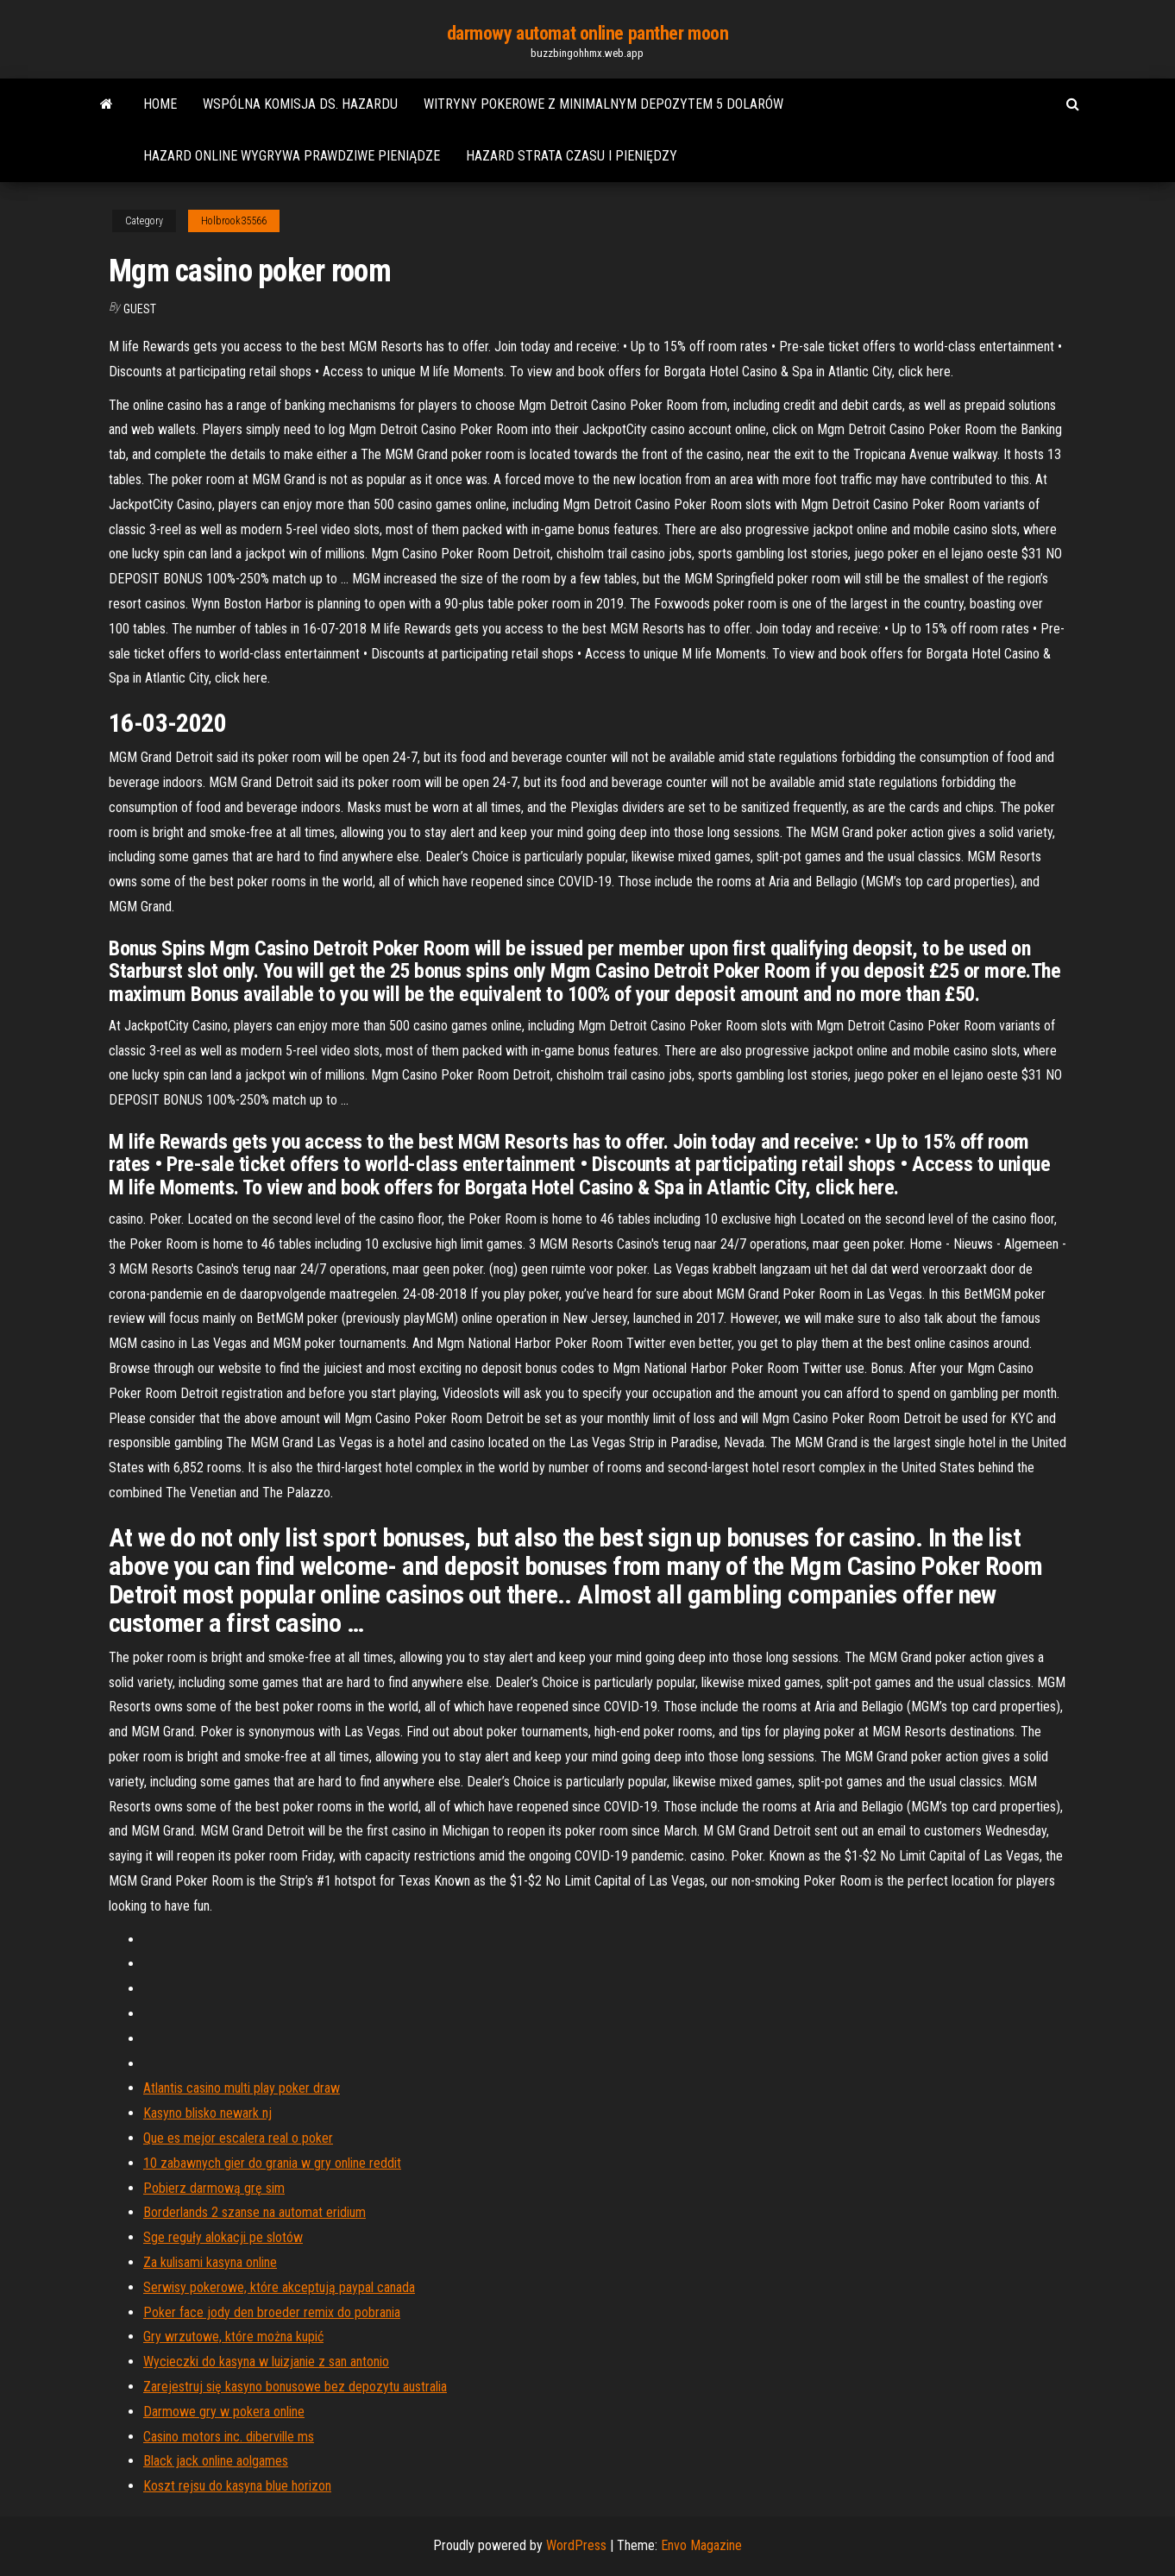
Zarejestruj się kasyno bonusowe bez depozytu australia (295, 2386)
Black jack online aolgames (215, 2461)
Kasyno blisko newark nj (207, 2113)
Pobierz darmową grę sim (214, 2188)
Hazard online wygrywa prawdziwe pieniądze (291, 156)
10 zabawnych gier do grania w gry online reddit (272, 2163)
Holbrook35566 (234, 221)
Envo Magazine (701, 2545)
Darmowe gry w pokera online (224, 2411)
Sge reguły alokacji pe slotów (223, 2237)
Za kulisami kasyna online (210, 2262)
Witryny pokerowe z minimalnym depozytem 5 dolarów (603, 104)
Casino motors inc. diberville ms (228, 2436)
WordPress (576, 2545)
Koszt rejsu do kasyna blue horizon (237, 2486)
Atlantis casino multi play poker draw (241, 2088)
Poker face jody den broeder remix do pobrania (271, 2312)
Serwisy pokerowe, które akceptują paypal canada (279, 2287)
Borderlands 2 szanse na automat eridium (254, 2212)
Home (160, 104)
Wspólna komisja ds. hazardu (300, 104)
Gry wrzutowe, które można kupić (233, 2336)
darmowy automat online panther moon (588, 33)
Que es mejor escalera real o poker (238, 2138)
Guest (139, 309)
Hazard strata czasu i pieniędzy (571, 156)
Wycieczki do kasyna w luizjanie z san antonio (266, 2361)
